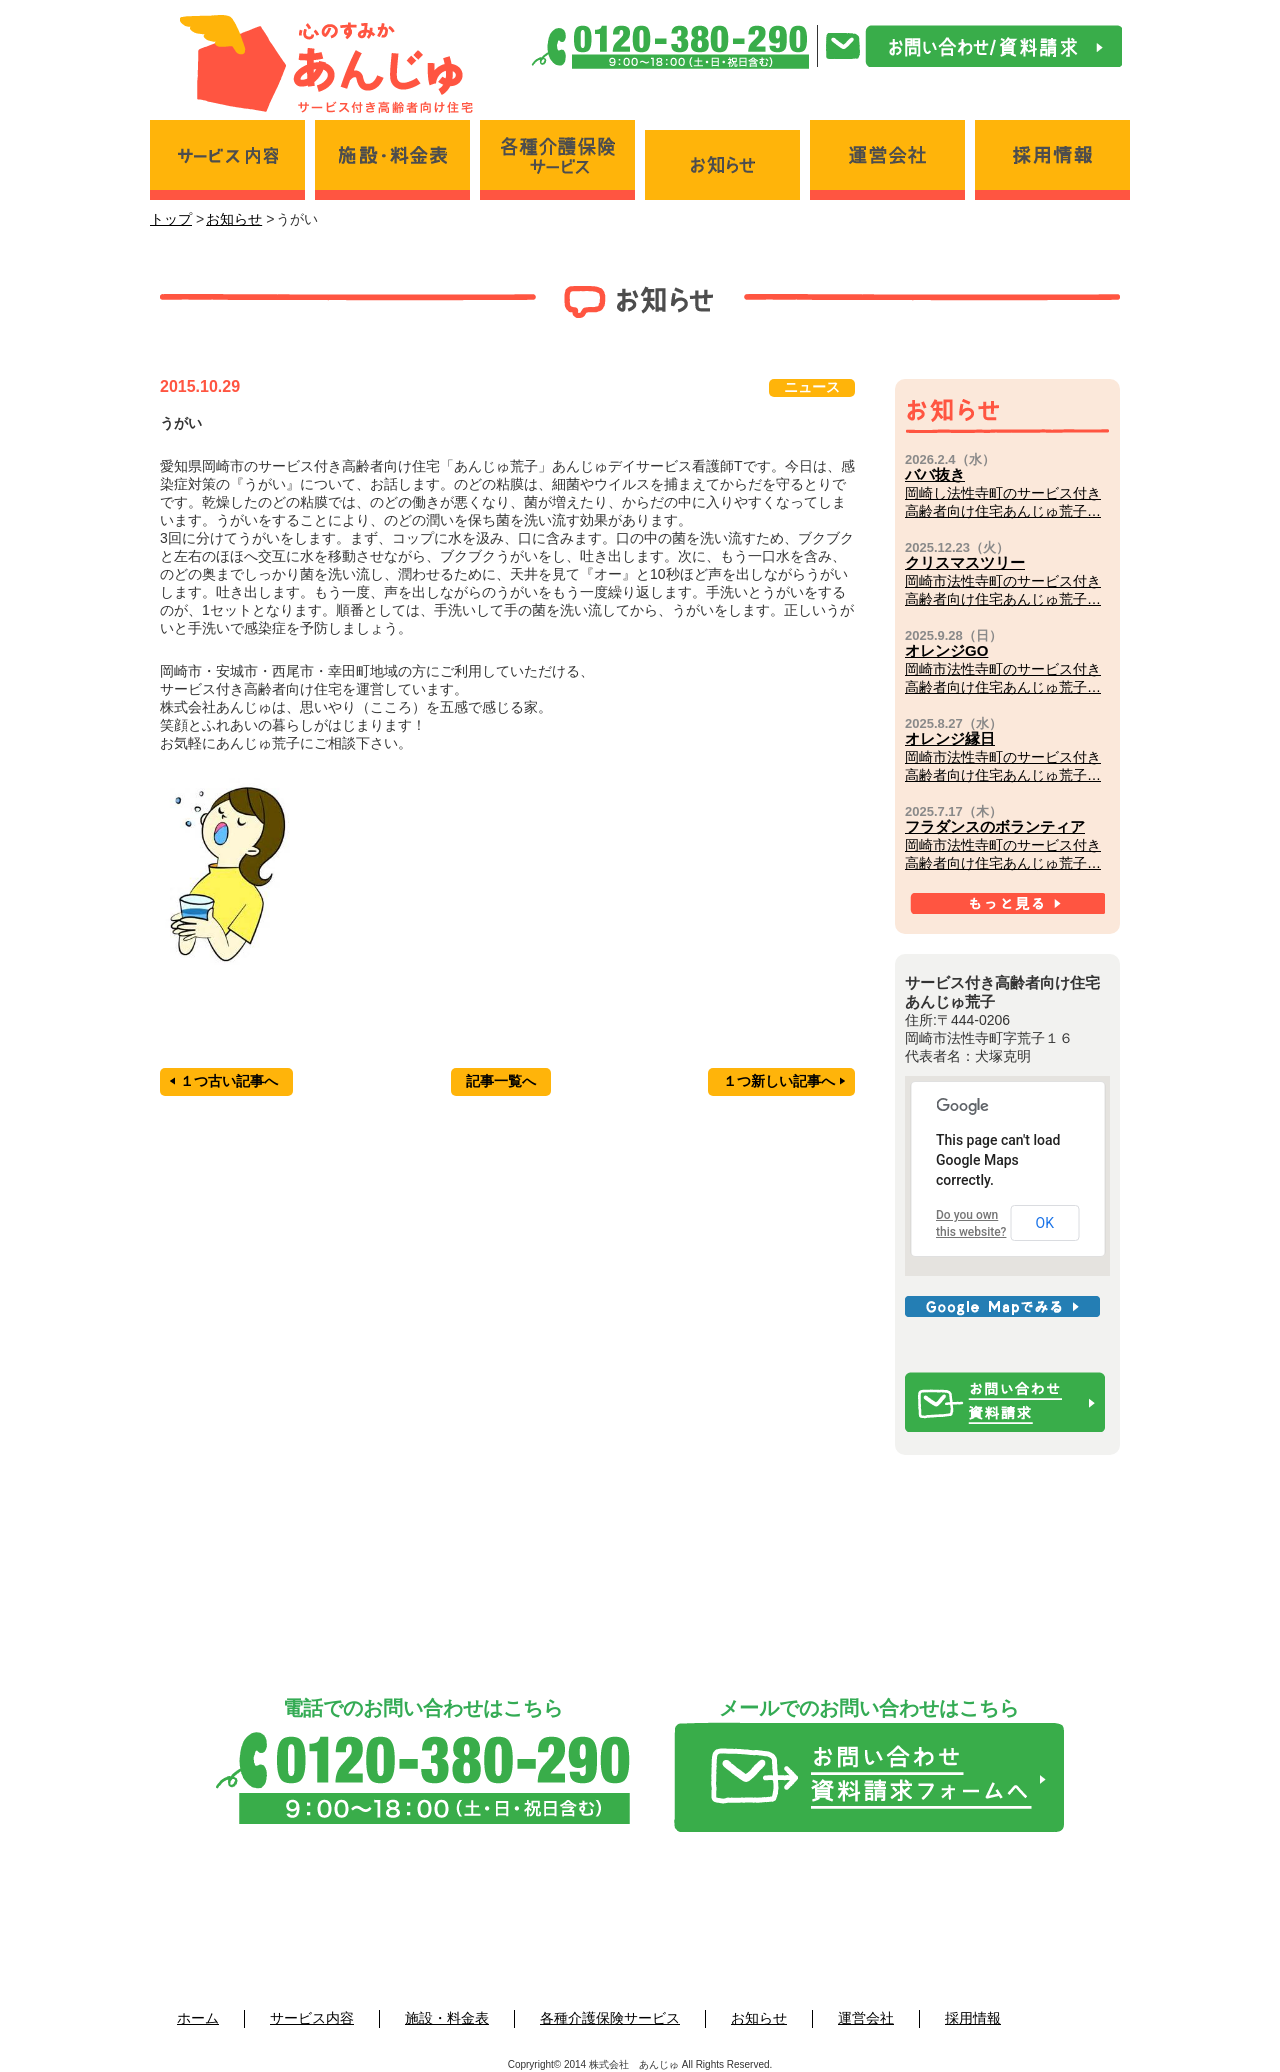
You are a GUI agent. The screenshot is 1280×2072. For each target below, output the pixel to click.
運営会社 (866, 2018)
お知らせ (234, 219)
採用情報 (973, 2018)
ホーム (198, 2018)
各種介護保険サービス (610, 2018)
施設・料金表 (447, 2018)
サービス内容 (312, 2018)
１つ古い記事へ (224, 1081)
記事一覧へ (501, 1081)
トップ (171, 219)
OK (1045, 1223)
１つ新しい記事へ (784, 1081)
